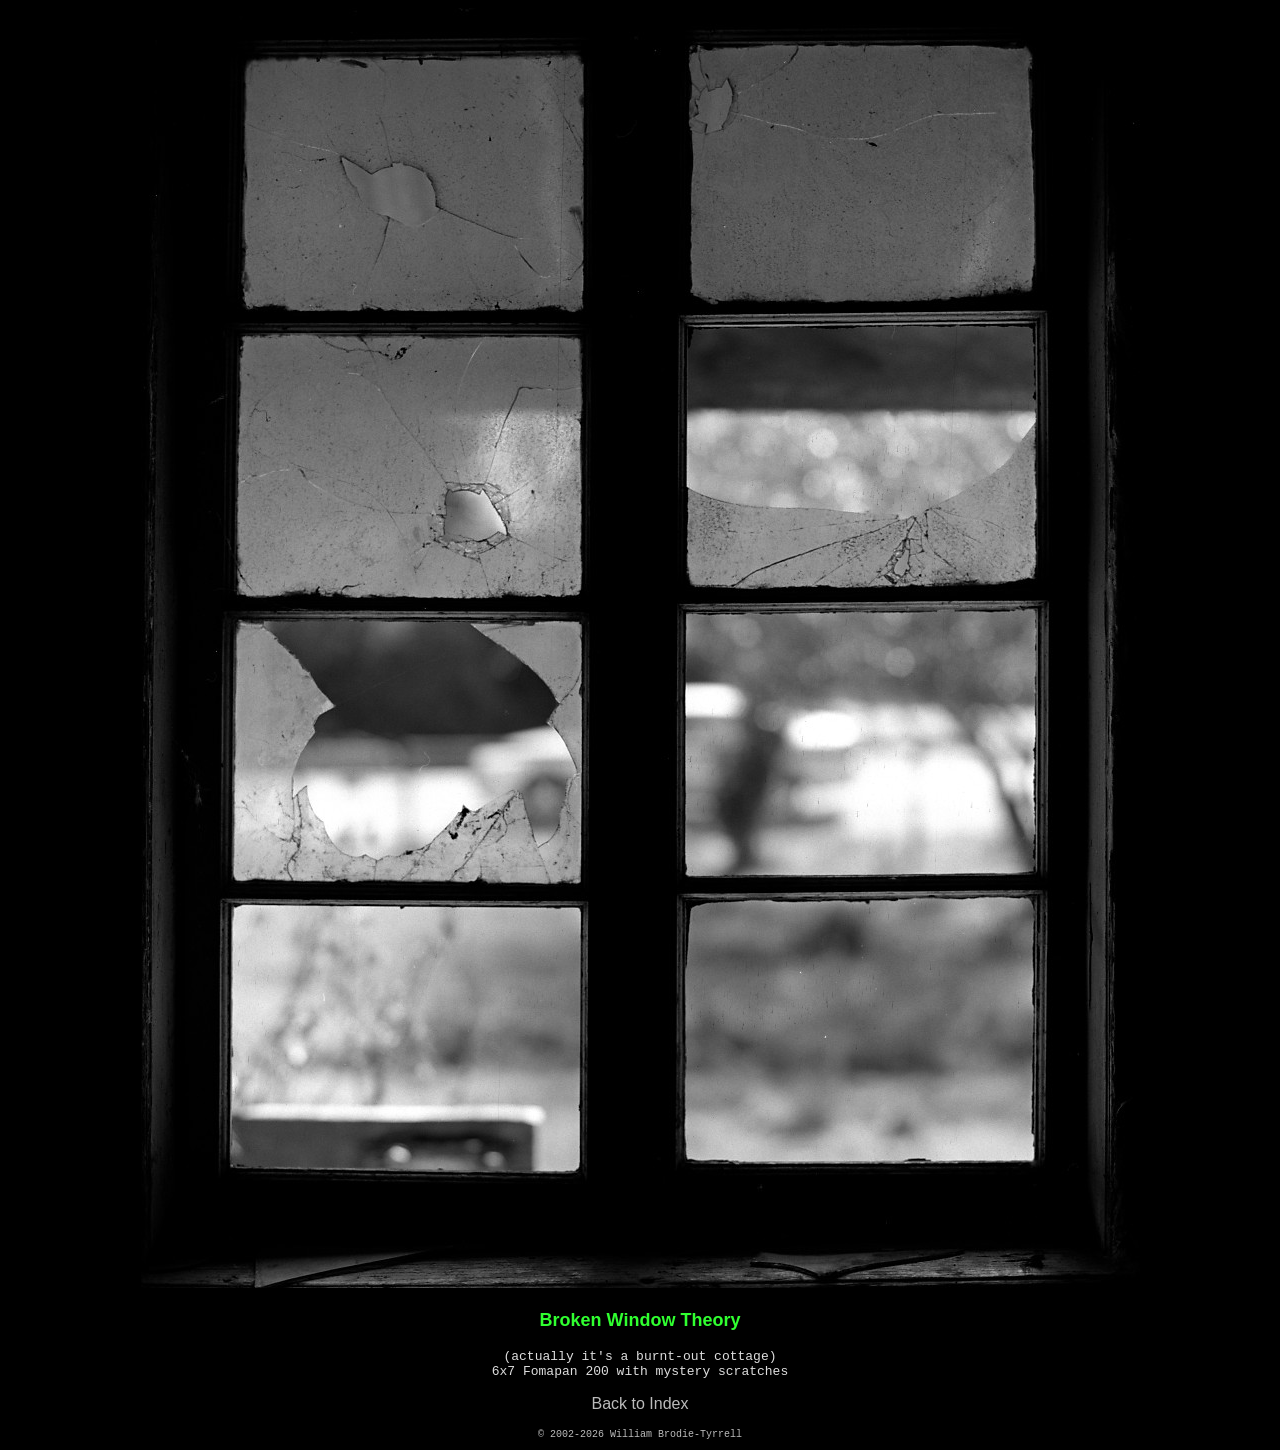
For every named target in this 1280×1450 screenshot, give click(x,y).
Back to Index (640, 1403)
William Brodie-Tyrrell (676, 1434)
